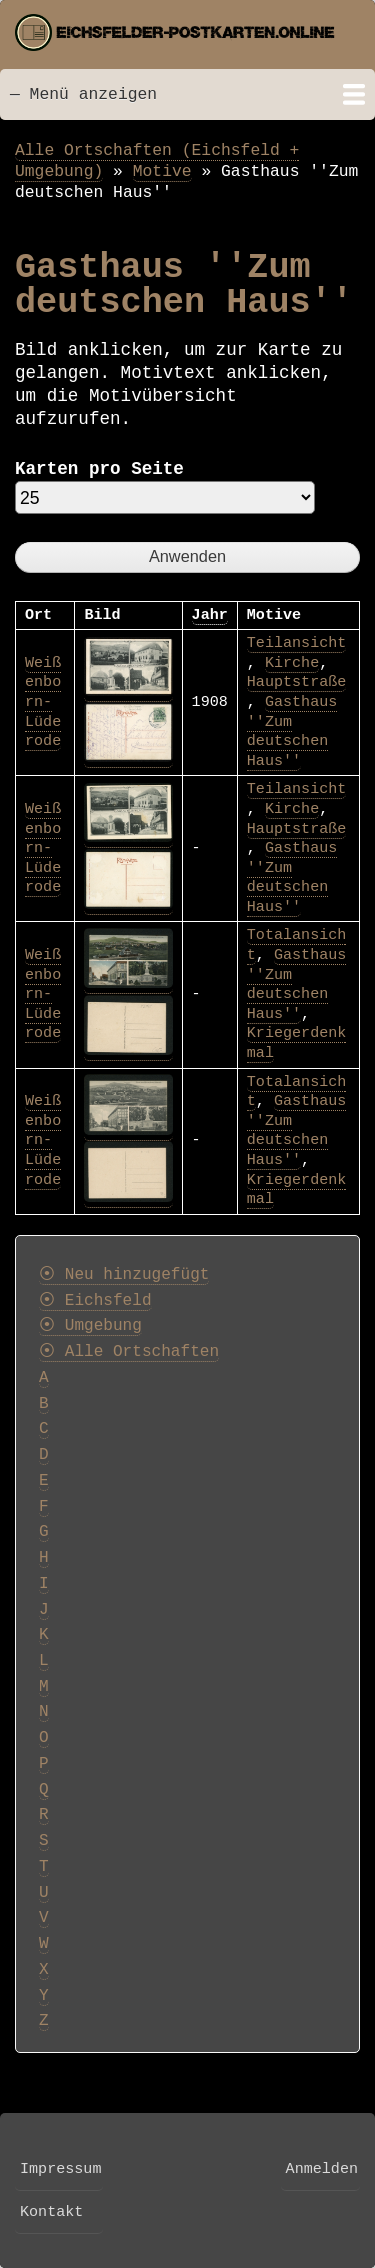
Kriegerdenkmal (297, 1190)
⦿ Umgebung (90, 1326)
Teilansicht (297, 643)
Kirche (292, 663)
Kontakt (51, 2212)
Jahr (210, 615)
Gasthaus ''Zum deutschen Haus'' (292, 731)
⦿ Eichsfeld (95, 1301)
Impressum (60, 2169)
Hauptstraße (297, 682)
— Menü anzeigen (83, 94)
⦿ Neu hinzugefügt (124, 1275)
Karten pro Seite (99, 469)
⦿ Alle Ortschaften (129, 1352)
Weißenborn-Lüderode (43, 702)
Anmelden (322, 2169)
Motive (162, 171)
